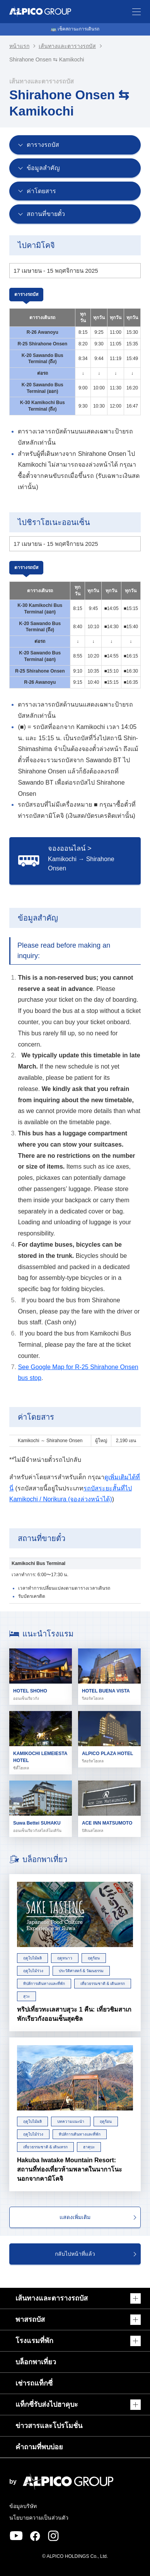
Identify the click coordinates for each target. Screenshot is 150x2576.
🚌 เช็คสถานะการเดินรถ (75, 29)
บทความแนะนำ (70, 2121)
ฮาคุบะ (89, 2147)
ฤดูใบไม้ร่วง (33, 1971)
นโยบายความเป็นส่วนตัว (38, 2518)
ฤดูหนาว (64, 1958)
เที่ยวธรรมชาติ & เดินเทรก (102, 1983)
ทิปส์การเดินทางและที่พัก (44, 1983)
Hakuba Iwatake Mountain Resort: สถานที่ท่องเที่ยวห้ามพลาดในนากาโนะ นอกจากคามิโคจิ (69, 2169)
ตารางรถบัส (26, 294)
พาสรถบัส (30, 2319)
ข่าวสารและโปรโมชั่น (48, 2426)
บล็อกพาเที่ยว (35, 2362)
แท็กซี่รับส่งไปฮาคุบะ (46, 2404)
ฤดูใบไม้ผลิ (32, 1958)
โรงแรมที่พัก (34, 2341)
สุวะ (26, 1996)
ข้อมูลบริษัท (23, 2506)
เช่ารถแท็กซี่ (34, 2383)
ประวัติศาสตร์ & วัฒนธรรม (81, 1971)
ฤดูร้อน (94, 1958)
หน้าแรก (19, 46)
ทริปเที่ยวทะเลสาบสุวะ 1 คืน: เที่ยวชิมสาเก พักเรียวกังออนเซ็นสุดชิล (74, 2014)
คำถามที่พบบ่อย (39, 2447)
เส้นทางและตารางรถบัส (67, 46)
